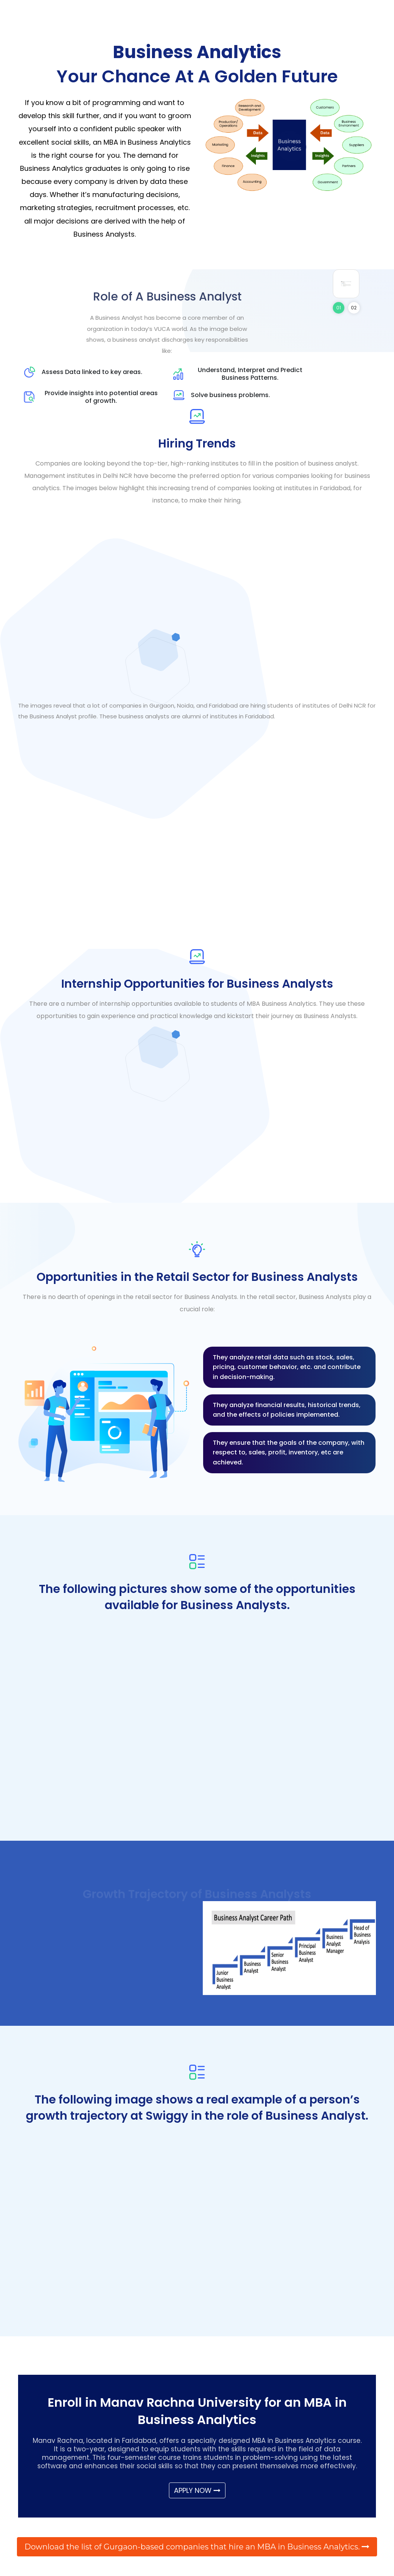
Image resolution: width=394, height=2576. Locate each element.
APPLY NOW (197, 2490)
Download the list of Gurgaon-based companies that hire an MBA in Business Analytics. (197, 2546)
